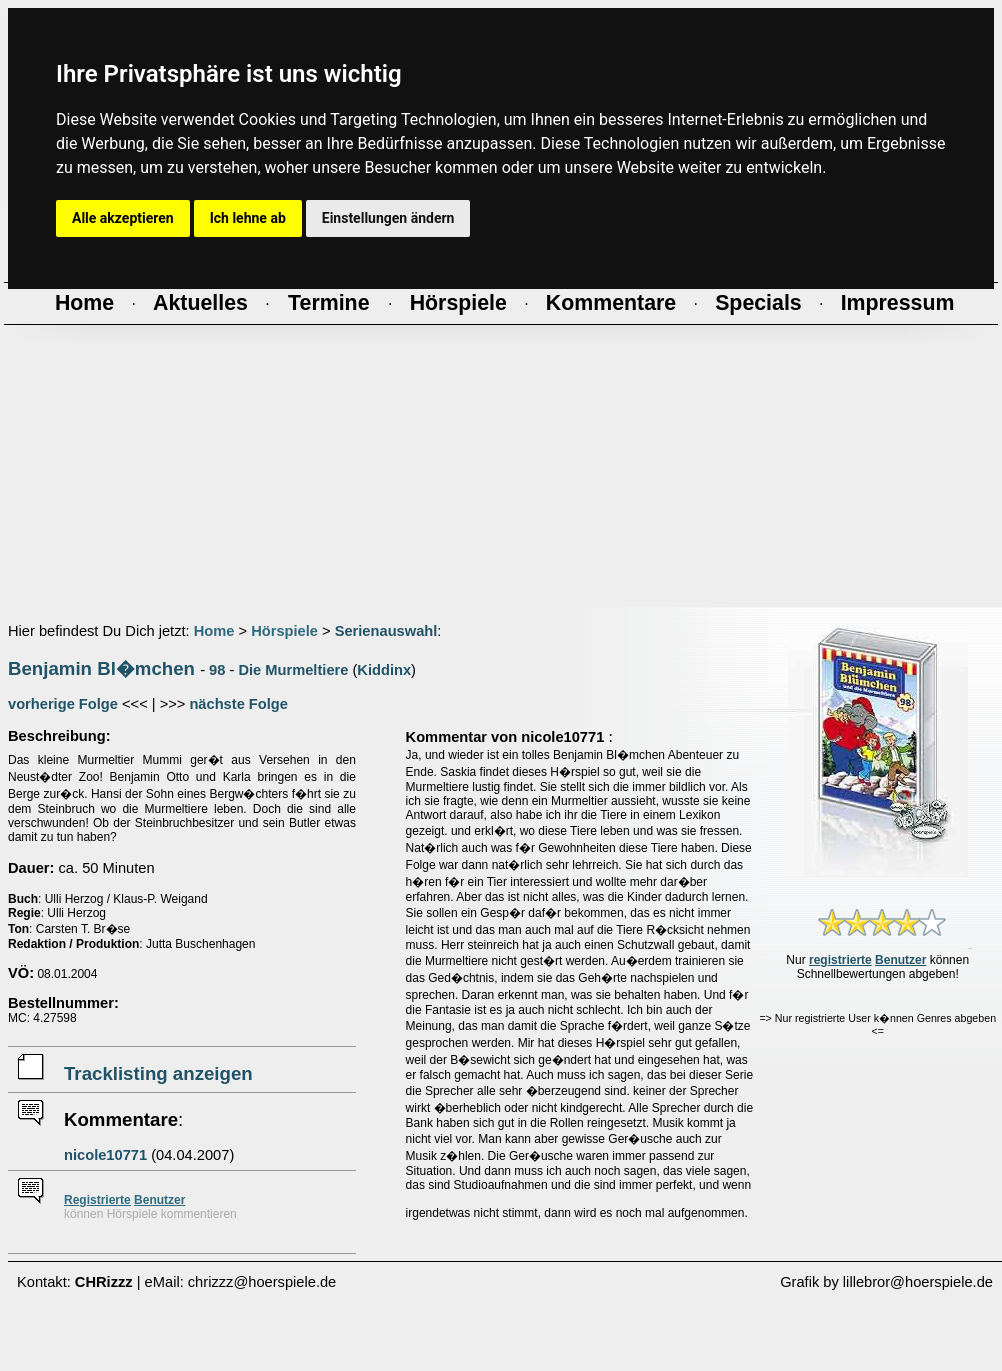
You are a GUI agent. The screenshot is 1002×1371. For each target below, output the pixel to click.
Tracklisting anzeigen (158, 1073)
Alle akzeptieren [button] (123, 218)
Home (214, 631)
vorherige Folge (63, 704)
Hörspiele (284, 631)
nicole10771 (105, 1155)
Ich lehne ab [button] (248, 218)
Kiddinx (384, 670)
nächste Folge (238, 704)
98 (217, 670)
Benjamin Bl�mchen (101, 668)
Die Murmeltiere (293, 670)
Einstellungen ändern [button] (388, 218)
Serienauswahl (386, 631)
